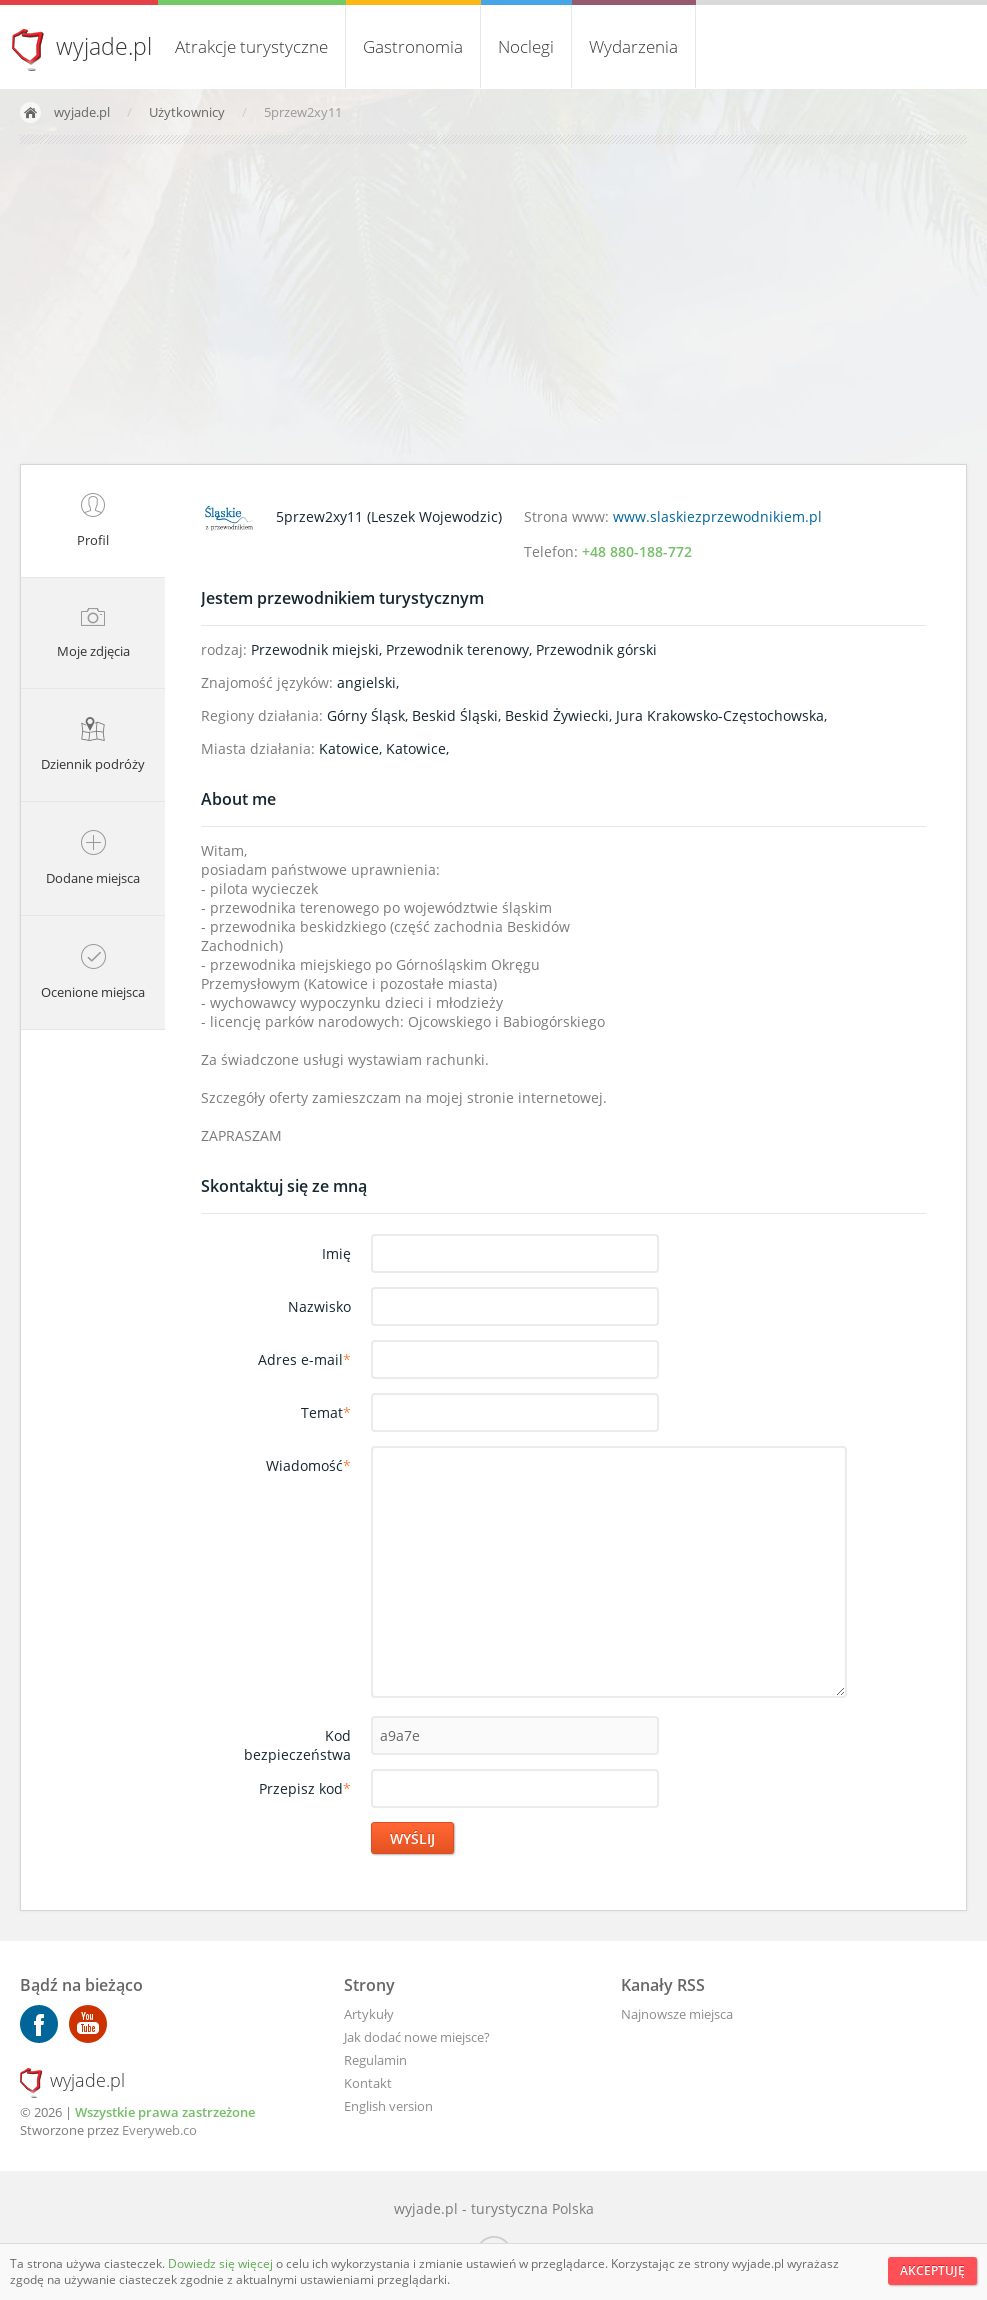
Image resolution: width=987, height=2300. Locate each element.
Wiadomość (308, 1465)
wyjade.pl (104, 46)
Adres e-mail (304, 1359)
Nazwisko (319, 1306)
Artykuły (369, 2014)
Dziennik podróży (93, 745)
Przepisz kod (305, 1788)
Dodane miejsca (93, 858)
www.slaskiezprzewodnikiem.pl (717, 516)
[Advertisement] (493, 304)
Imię (336, 1253)
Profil (93, 521)
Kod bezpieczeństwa (297, 1745)
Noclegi (526, 46)
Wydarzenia (633, 46)
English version (388, 2106)
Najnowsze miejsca (677, 2014)
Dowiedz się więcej (222, 2263)
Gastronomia (413, 46)
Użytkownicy (188, 112)
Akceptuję (932, 2270)
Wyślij (412, 1838)
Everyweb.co (159, 2130)
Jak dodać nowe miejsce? (417, 2037)
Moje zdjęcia (93, 633)
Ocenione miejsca (93, 972)
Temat (326, 1412)
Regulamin (375, 2060)
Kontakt (368, 2083)
